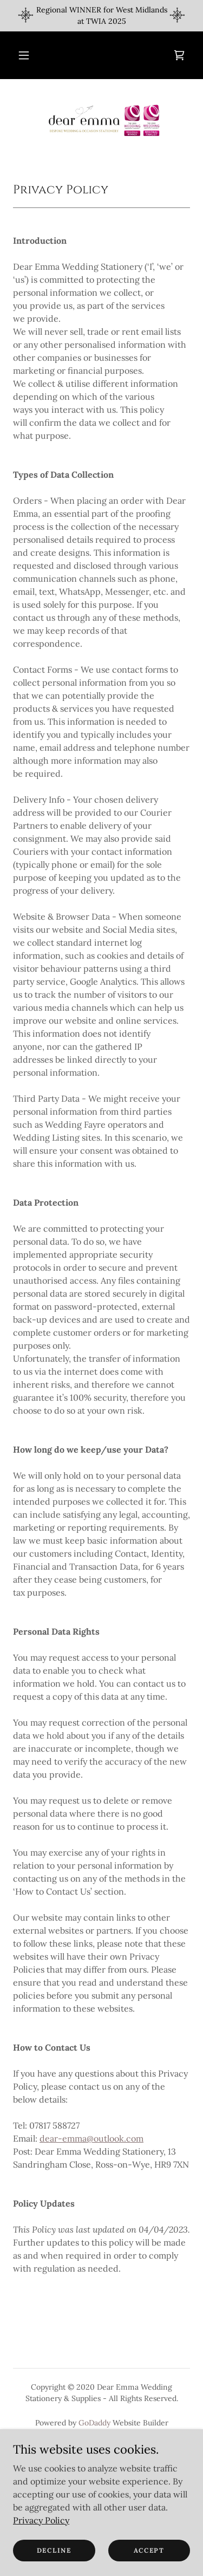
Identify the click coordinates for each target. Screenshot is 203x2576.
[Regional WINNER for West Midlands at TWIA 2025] (101, 15)
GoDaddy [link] (94, 2423)
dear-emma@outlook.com (91, 2138)
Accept (149, 2550)
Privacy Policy (41, 2519)
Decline (54, 2550)
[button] (24, 55)
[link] (179, 55)
